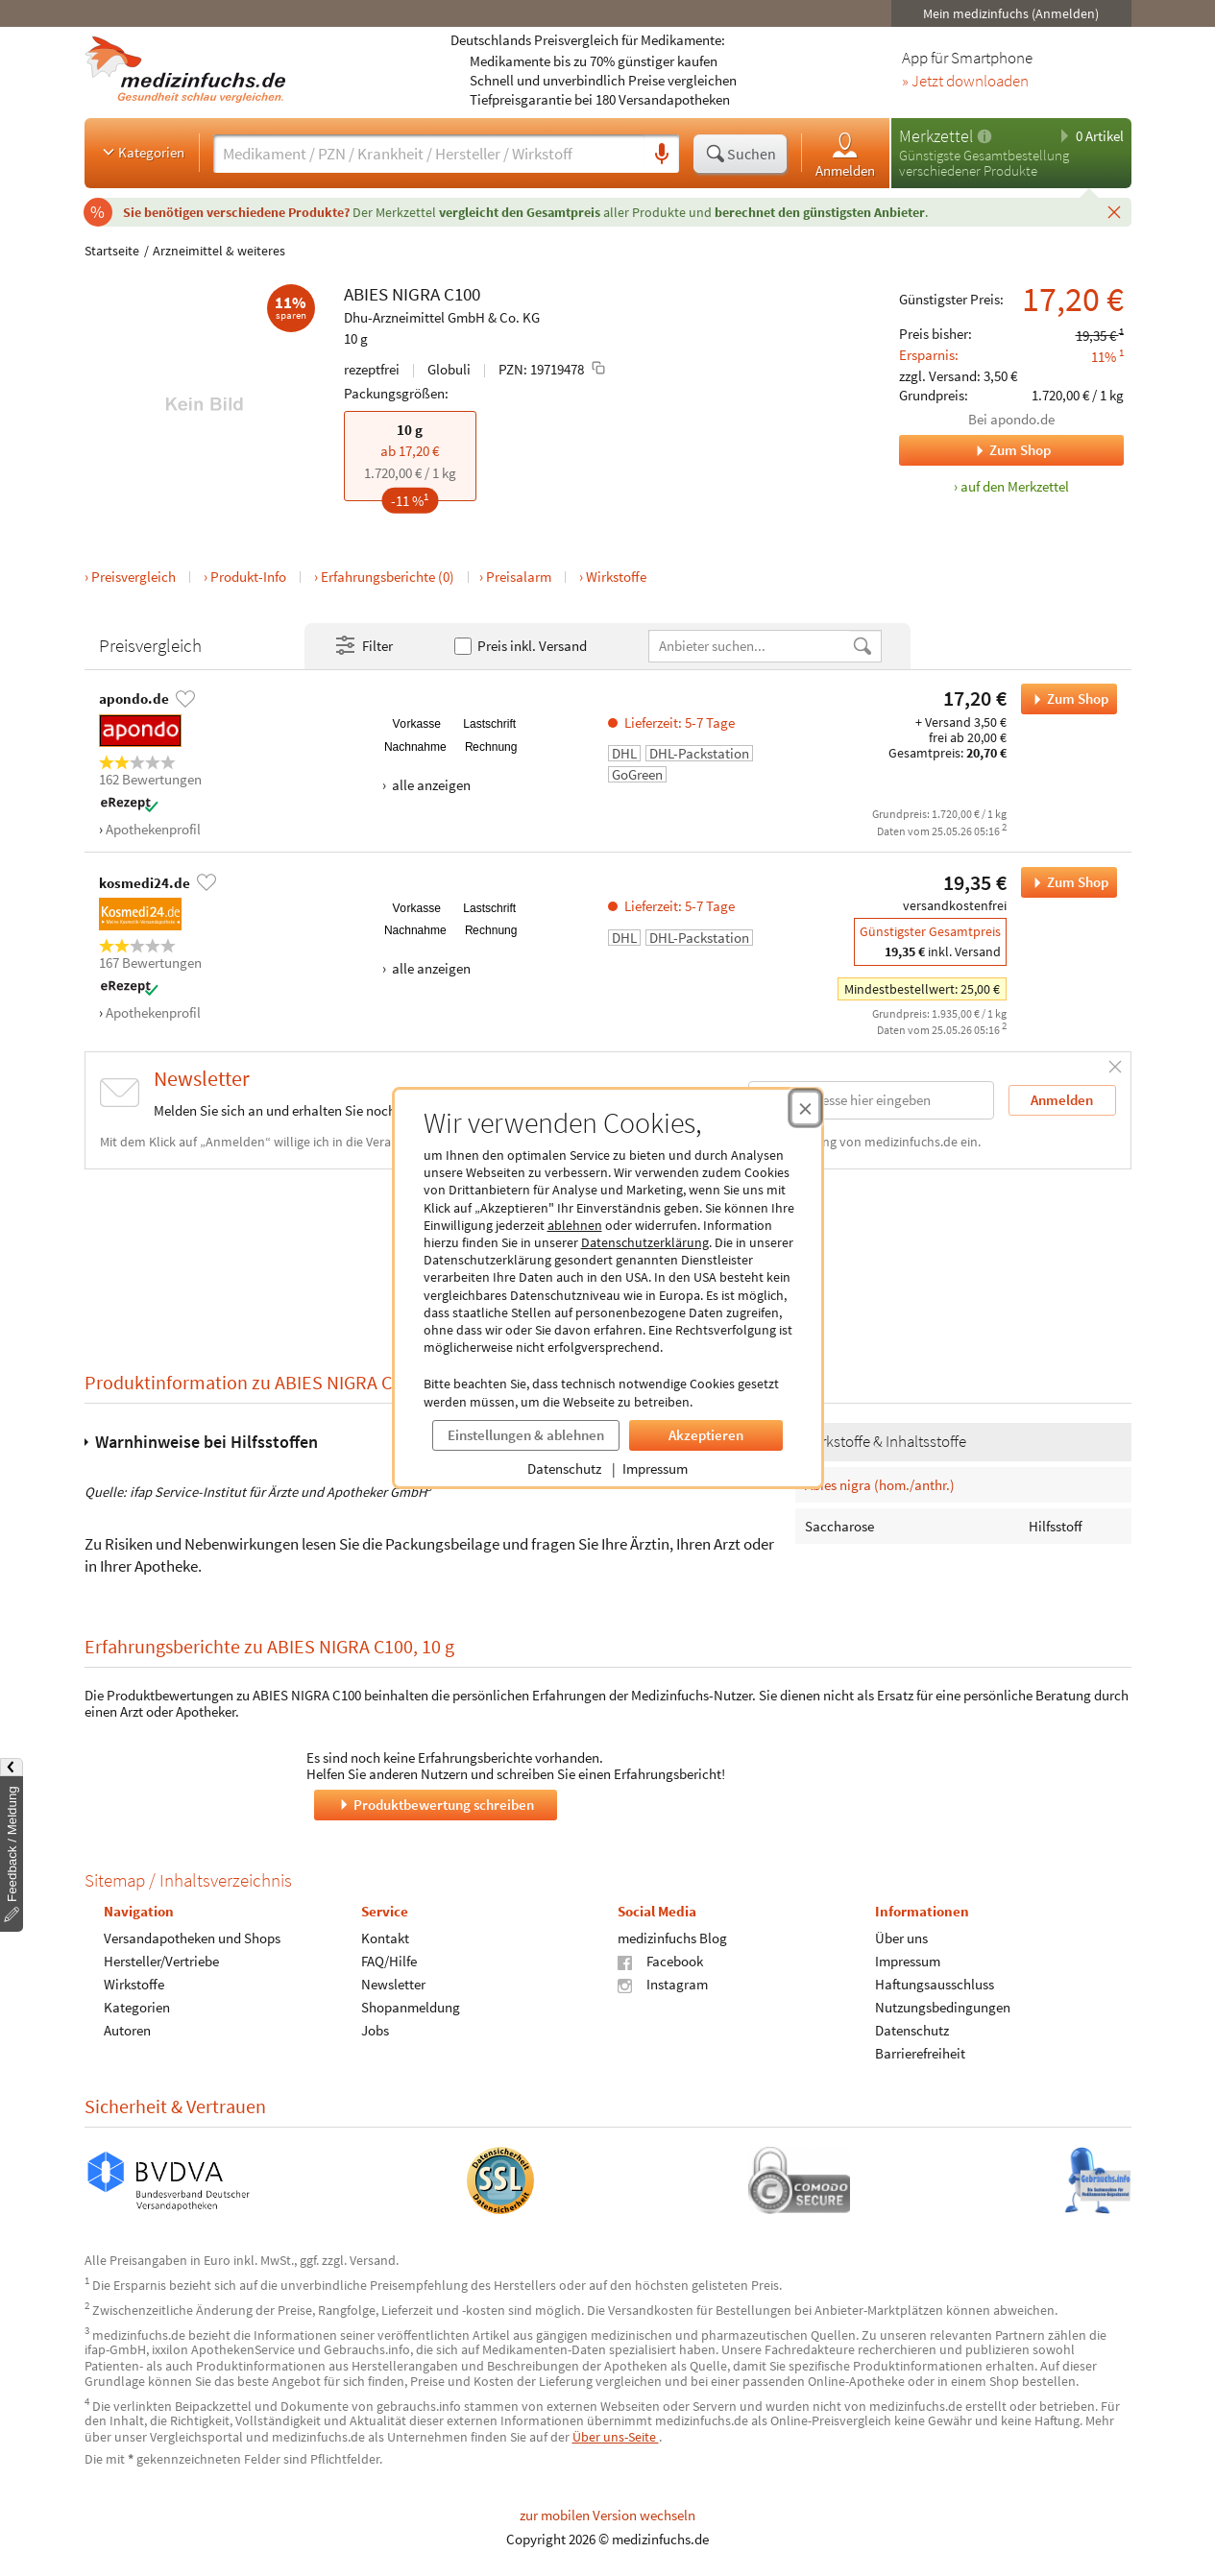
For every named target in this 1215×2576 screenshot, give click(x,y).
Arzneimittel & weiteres (219, 250)
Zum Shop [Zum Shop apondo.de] (975, 450)
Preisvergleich (133, 576)
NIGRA (416, 293)
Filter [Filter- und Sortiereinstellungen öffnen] (363, 646)
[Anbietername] (750, 646)
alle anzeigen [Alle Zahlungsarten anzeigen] (430, 785)
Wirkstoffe (616, 576)
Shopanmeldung (409, 2007)
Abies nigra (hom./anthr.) (880, 1484)
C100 (462, 293)
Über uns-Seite (615, 2436)
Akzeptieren (705, 1435)
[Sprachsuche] (661, 154)
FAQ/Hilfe (388, 1961)
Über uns (900, 1938)
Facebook (660, 1961)
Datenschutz (564, 1468)
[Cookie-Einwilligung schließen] (805, 1108)
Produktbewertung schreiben (435, 1803)
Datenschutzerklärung (645, 1242)
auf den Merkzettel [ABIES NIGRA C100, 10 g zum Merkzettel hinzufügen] (1014, 486)
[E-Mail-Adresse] (871, 1100)
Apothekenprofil (153, 829)
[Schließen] (1114, 211)
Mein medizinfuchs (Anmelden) (1011, 13)
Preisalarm (518, 576)
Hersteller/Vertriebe (161, 1961)
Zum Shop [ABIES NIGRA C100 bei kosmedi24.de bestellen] (1064, 882)
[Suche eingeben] (428, 153)
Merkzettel (936, 136)
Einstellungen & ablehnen (526, 1435)
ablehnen (574, 1225)
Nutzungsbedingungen (941, 2007)
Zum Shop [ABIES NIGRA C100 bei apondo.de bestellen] (1064, 699)
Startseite (112, 250)
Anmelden (845, 154)
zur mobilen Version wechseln (607, 2515)
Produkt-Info (248, 576)
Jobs (374, 2030)
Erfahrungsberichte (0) (387, 576)
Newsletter (392, 1984)
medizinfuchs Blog (672, 1938)
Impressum (655, 1468)
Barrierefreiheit (919, 2053)
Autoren (127, 2030)
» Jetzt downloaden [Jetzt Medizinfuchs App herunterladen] (965, 81)
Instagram (663, 1984)
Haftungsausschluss (933, 1984)
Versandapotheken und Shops (192, 1938)
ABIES (366, 293)
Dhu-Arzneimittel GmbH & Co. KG (442, 317)
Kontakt (384, 1938)
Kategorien (141, 151)
